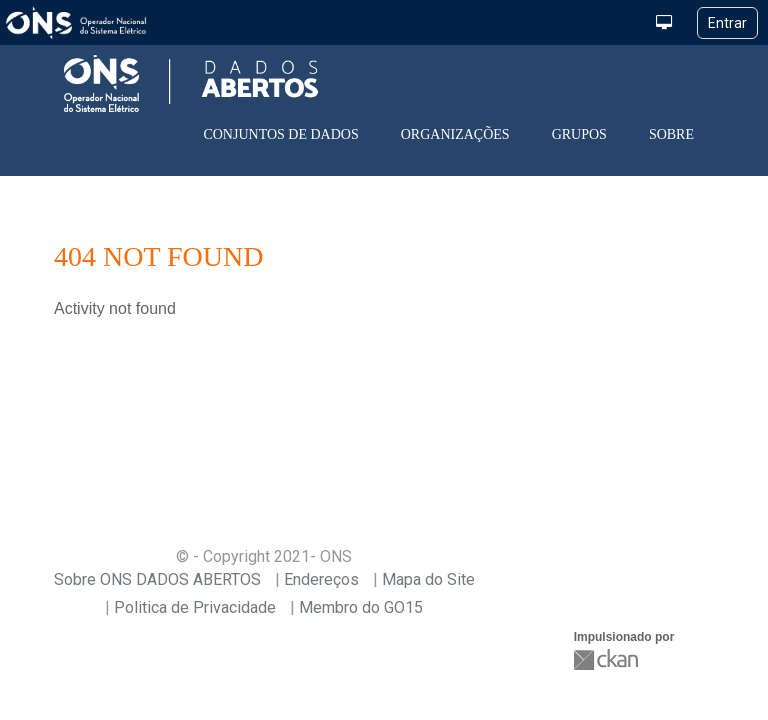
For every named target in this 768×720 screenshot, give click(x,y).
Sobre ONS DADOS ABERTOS (157, 579)
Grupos (579, 134)
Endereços (321, 579)
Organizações (455, 134)
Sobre (671, 134)
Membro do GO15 (361, 607)
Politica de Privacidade (195, 607)
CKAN (608, 659)
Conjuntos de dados (280, 134)
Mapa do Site (428, 579)
